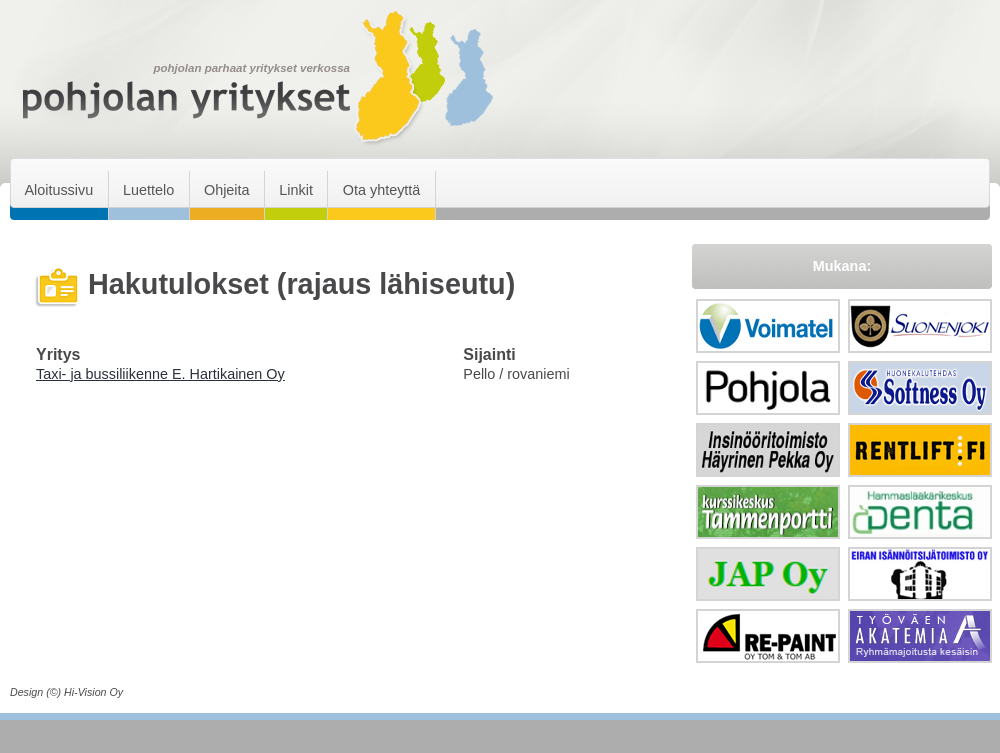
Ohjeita (227, 190)
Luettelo (148, 190)
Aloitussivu (58, 190)
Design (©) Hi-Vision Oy (66, 692)
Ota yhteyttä (382, 190)
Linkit (296, 190)
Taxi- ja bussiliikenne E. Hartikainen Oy (160, 374)
